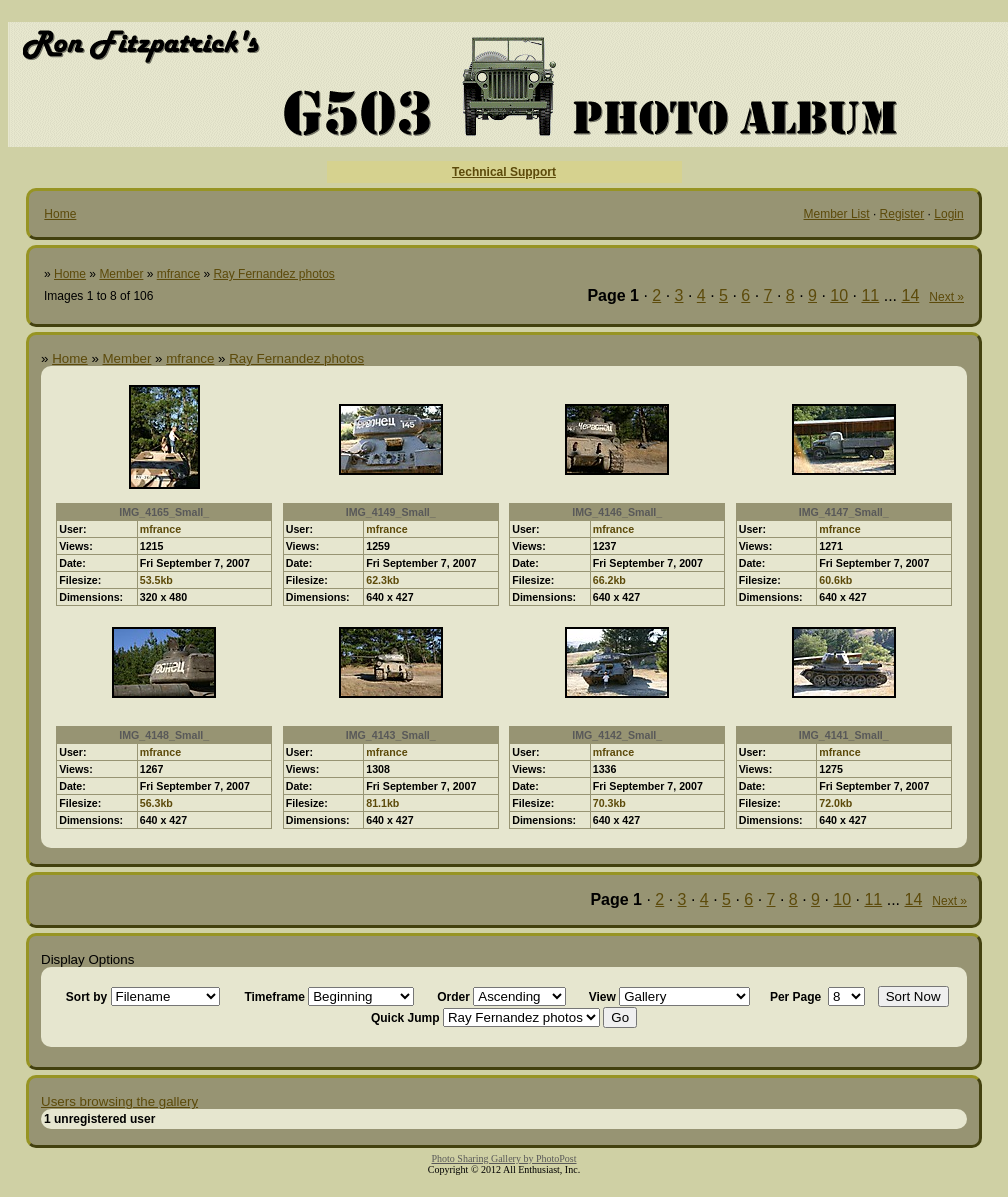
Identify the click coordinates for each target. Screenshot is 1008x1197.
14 (911, 295)
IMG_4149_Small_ (391, 512)
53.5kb (156, 580)
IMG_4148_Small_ (164, 735)
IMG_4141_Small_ (844, 735)
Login (948, 214)
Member (121, 274)
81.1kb (382, 803)
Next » (946, 297)
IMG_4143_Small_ (391, 735)
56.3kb (156, 803)
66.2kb (609, 580)
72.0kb (835, 803)
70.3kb (609, 803)
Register (902, 214)
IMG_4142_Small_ (617, 735)
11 (870, 295)
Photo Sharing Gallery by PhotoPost (503, 1158)
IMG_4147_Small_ (844, 512)
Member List (837, 214)
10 (839, 295)
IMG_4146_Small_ (617, 512)
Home (60, 214)
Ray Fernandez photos (273, 274)
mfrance (178, 274)
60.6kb (835, 580)
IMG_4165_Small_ (164, 512)
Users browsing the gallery (119, 1101)
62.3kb (382, 580)
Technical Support (504, 172)
